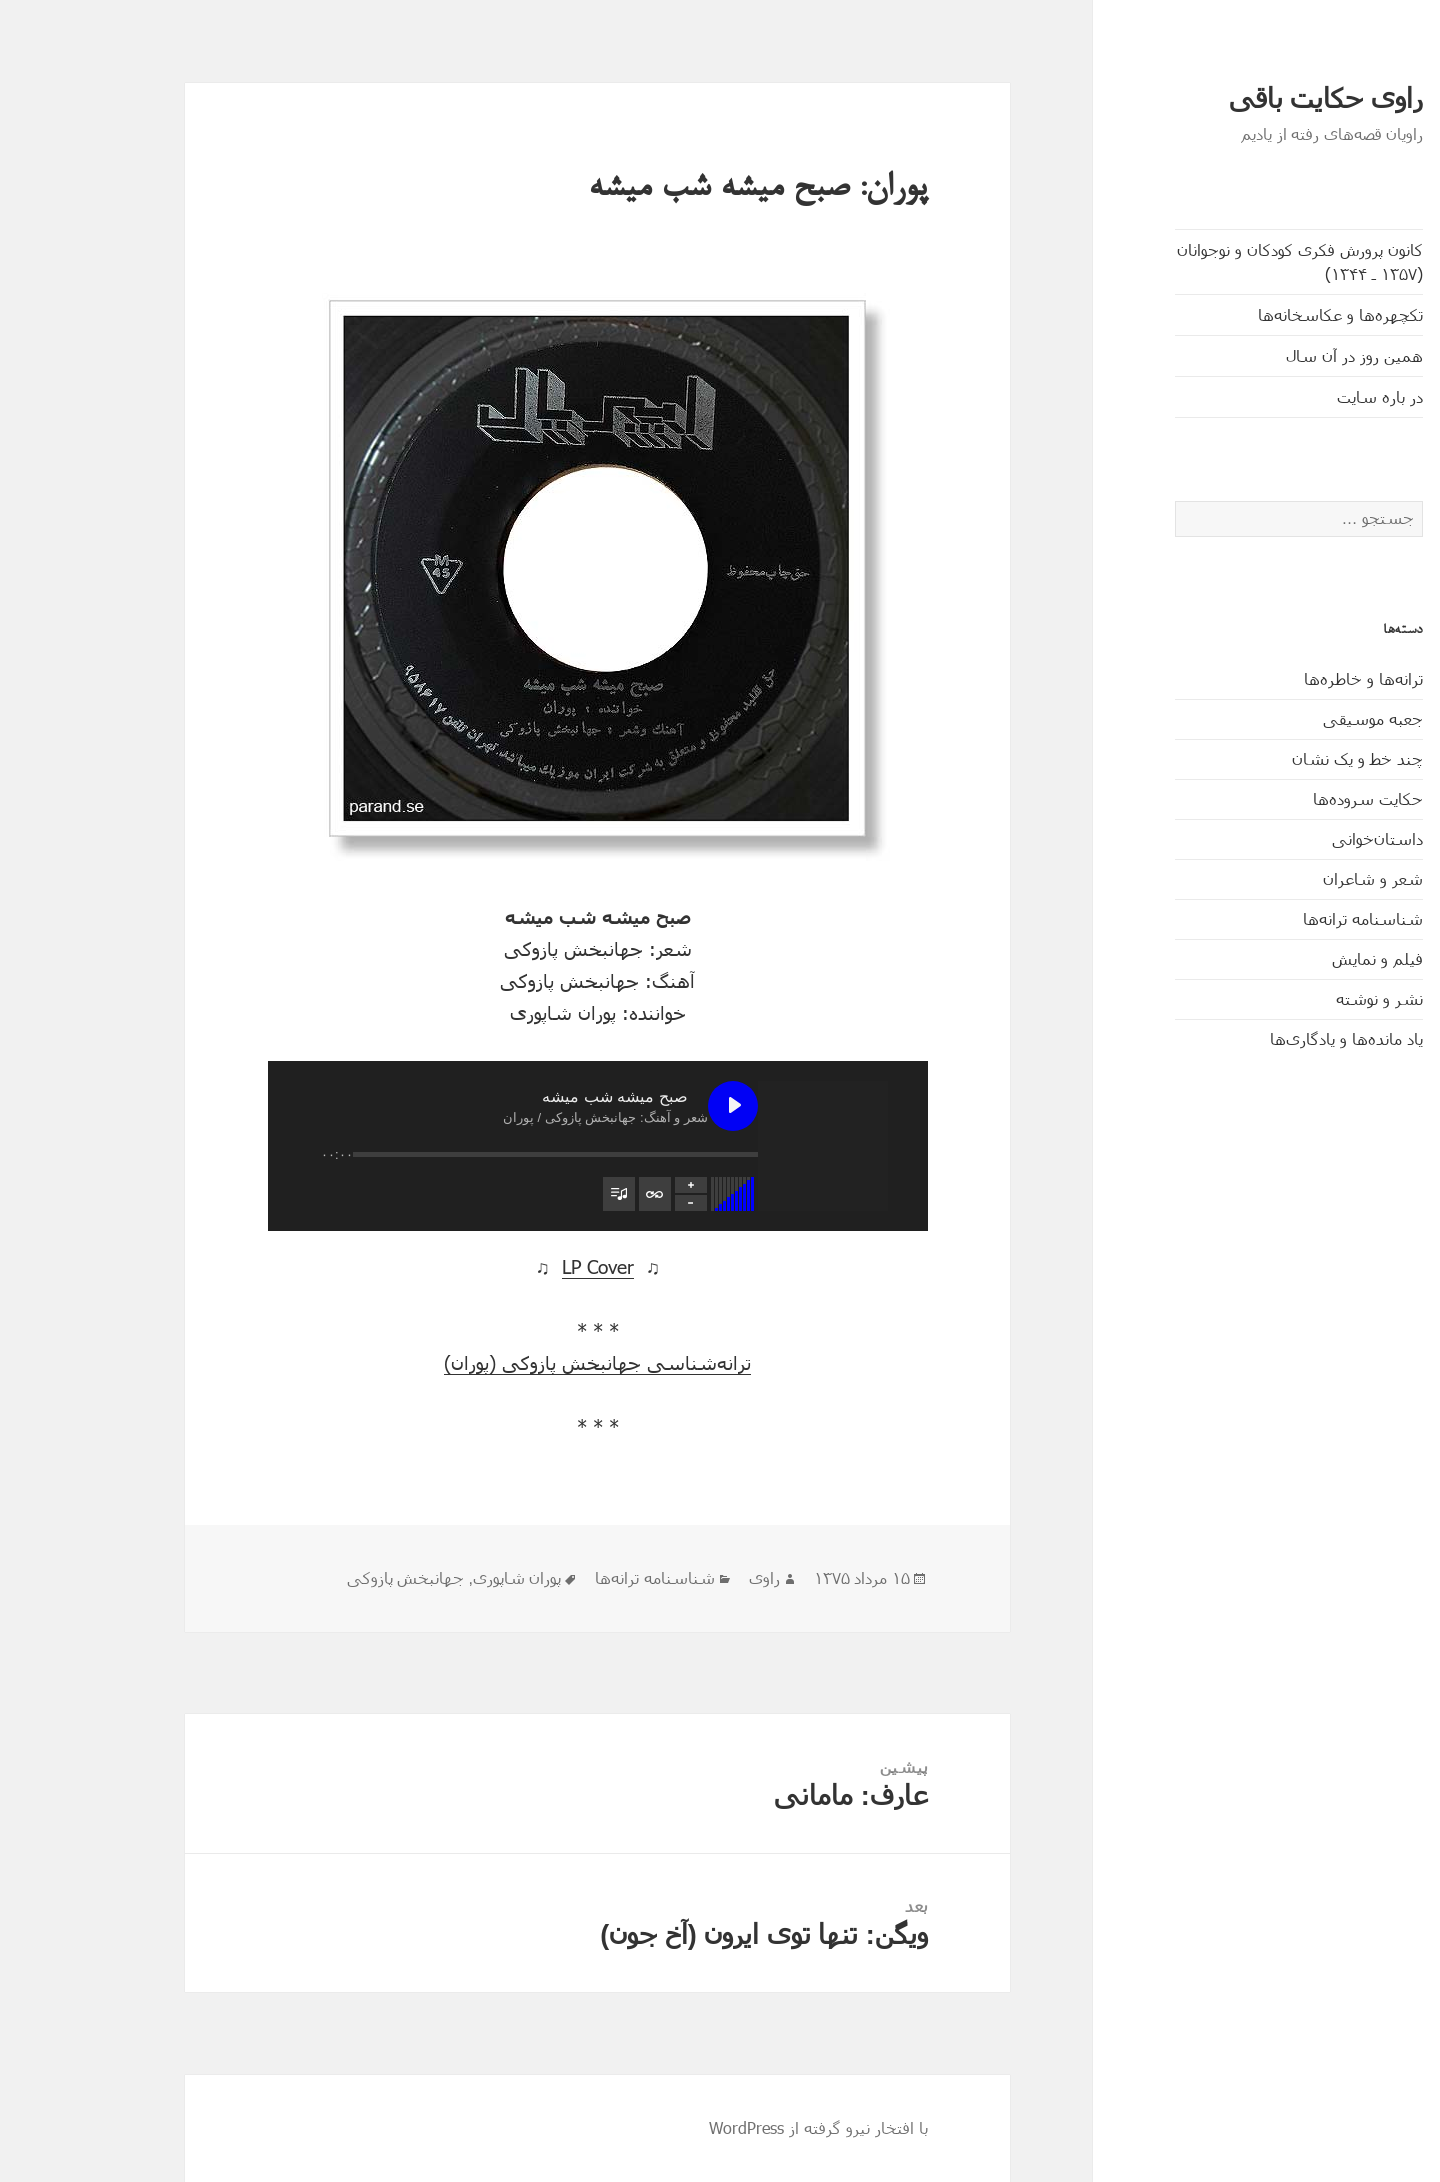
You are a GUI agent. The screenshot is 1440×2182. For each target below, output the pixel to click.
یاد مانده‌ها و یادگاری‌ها (1262, 1038)
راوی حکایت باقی (1242, 99)
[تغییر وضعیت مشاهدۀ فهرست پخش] (535, 1194)
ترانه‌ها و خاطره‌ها (1279, 678)
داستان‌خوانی (1293, 838)
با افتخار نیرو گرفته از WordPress (734, 2127)
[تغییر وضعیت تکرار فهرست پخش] (571, 1194)
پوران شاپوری (433, 1578)
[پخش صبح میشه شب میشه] (649, 1106)
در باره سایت (1296, 396)
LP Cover (514, 1266)
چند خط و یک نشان (1273, 758)
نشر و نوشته (1295, 998)
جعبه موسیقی (1289, 718)
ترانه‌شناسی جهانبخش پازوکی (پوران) (513, 1362)
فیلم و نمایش (1293, 958)
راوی (680, 1578)
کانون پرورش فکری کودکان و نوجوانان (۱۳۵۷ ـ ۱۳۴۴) (1216, 261)
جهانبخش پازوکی (321, 1578)
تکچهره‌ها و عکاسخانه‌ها (1256, 314)
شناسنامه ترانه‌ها (1279, 918)
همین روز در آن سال (1270, 355)
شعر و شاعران (1289, 878)
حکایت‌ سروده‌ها (1284, 798)
